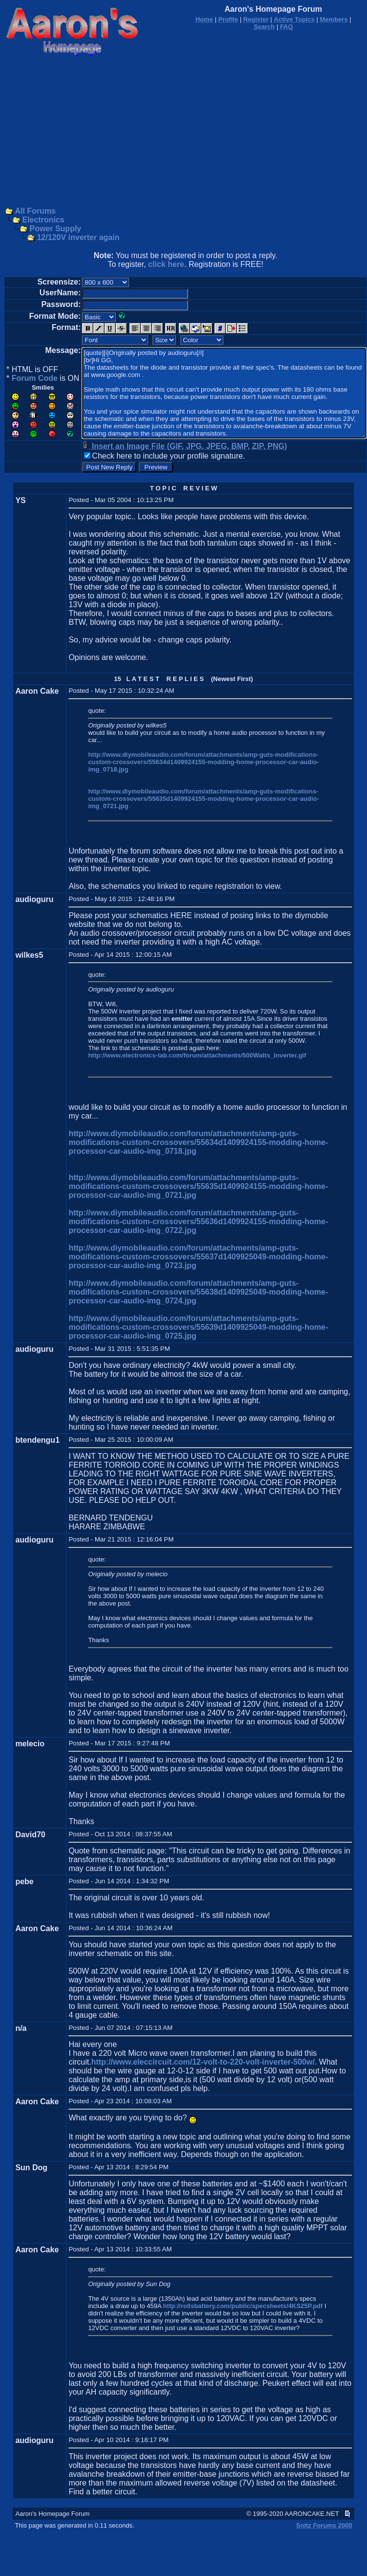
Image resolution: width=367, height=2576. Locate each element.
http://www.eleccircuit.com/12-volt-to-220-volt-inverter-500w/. (204, 2062)
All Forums (35, 211)
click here (166, 264)
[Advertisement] (184, 132)
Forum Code (35, 378)
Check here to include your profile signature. (168, 456)
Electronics (43, 220)
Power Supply (55, 228)
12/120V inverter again (78, 237)
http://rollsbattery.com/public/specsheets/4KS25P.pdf (243, 2306)
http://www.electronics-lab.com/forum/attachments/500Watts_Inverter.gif (197, 1055)
